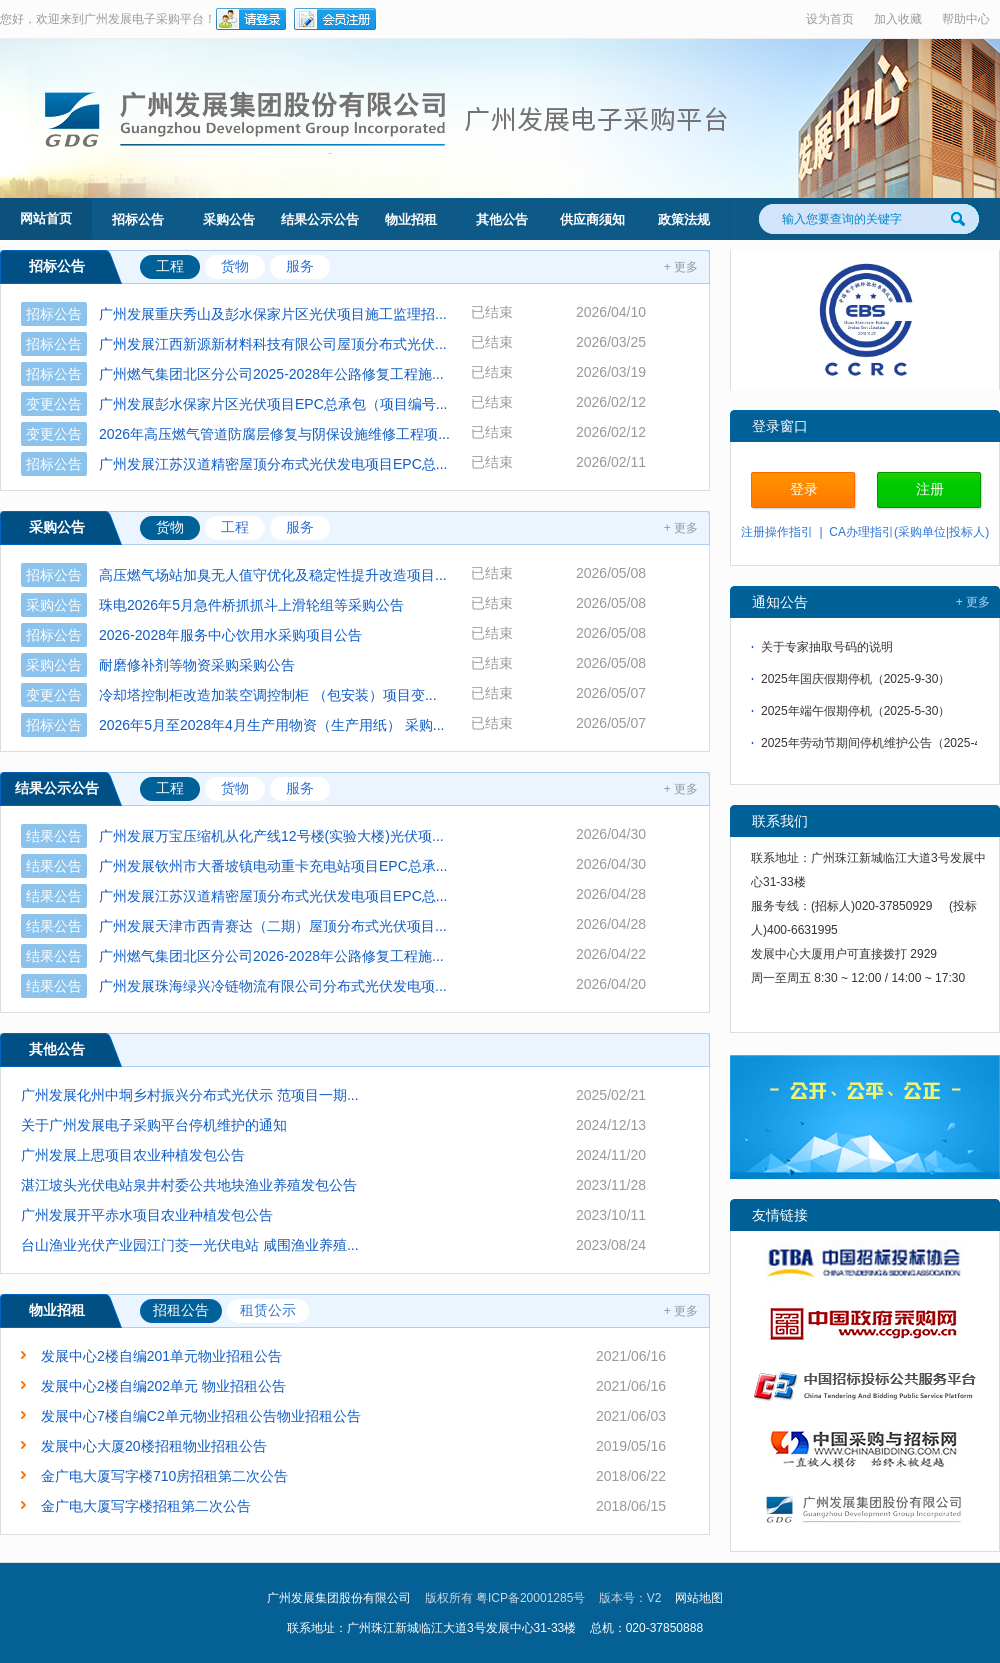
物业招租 (411, 219)
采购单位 (922, 532)
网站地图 (699, 1598)
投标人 (967, 532)
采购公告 (229, 219)
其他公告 (502, 219)
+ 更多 (681, 267)
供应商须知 (592, 219)
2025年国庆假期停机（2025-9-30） (855, 681)
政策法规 (684, 219)
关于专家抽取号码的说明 (827, 649)
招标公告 (138, 219)
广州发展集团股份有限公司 (339, 1598)
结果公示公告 (320, 219)
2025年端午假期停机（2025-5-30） (855, 713)
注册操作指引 (777, 532)
